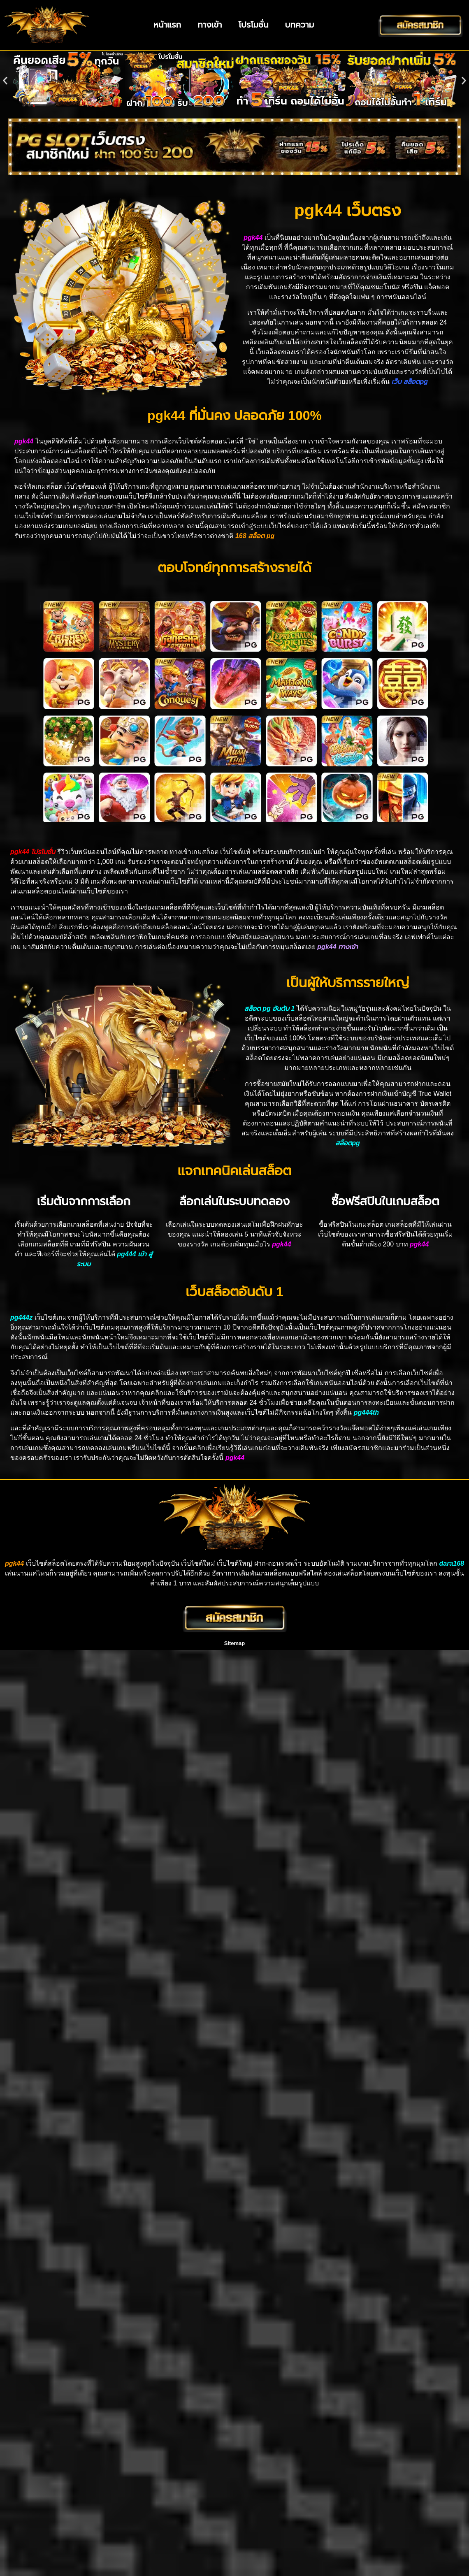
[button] (5, 80)
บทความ (299, 24)
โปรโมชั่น (254, 24)
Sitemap (234, 1643)
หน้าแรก (167, 24)
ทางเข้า (209, 24)
